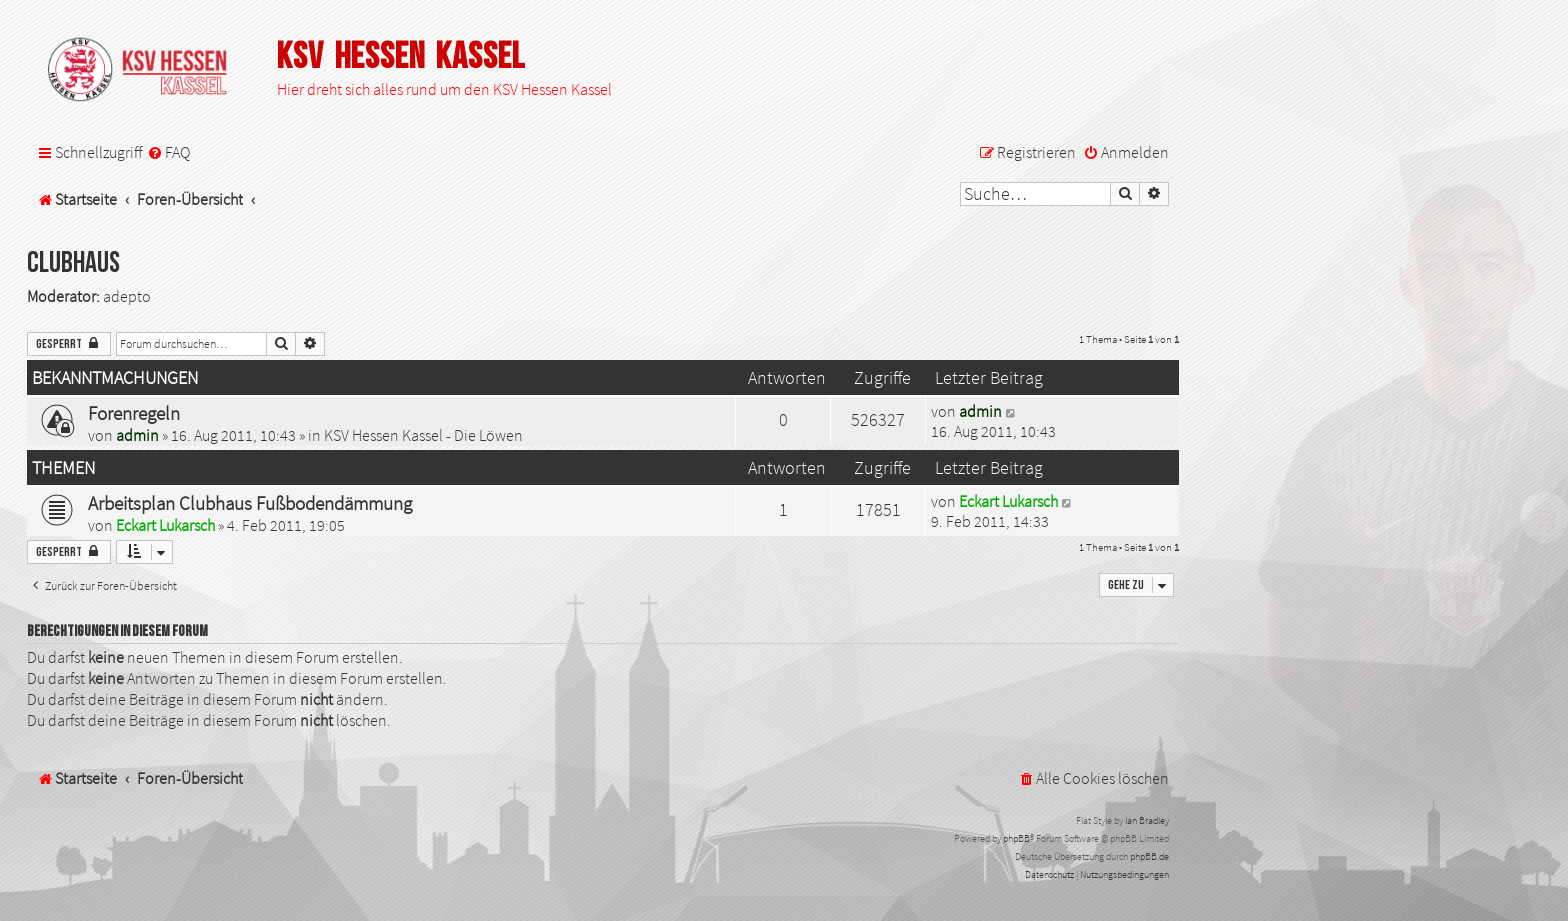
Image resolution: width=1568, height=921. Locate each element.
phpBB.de (1149, 856)
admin (137, 435)
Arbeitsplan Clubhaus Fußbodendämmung (250, 503)
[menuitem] (168, 152)
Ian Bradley (1147, 820)
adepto (127, 296)
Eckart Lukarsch (165, 525)
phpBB (1016, 838)
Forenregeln (134, 413)
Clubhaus (73, 263)
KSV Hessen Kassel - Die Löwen (423, 435)
